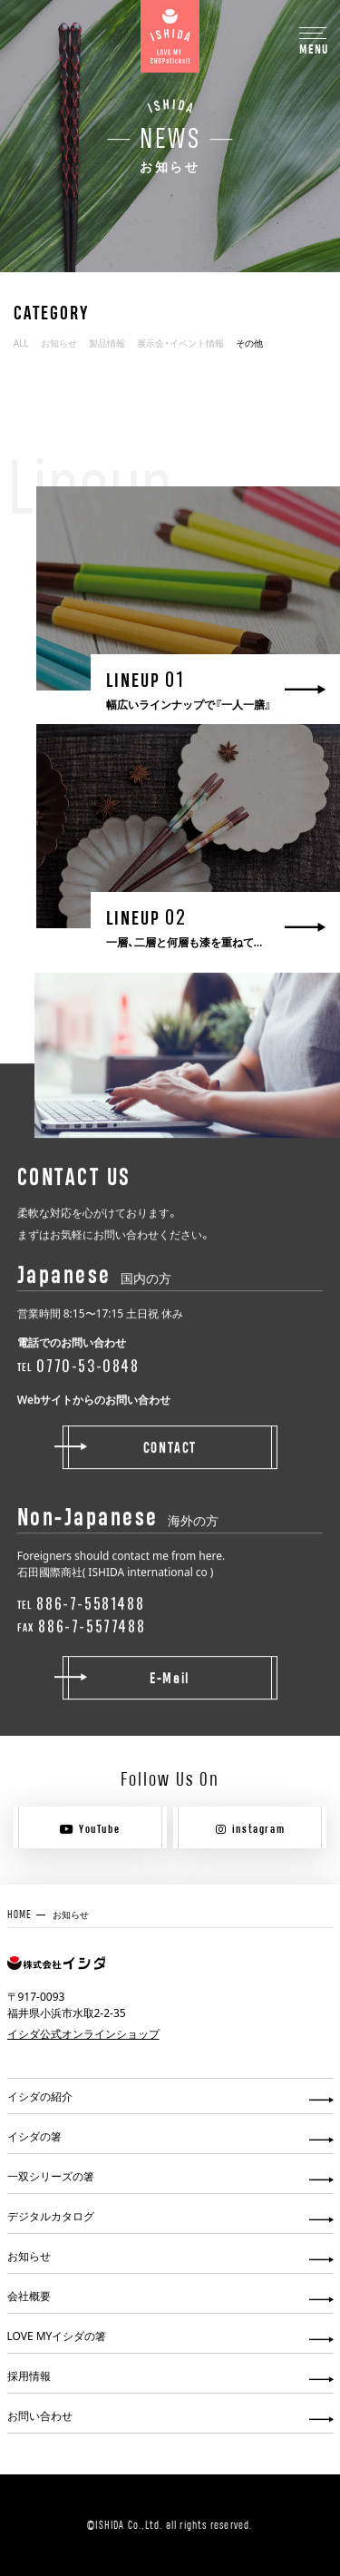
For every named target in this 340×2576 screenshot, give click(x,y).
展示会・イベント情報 (180, 342)
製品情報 (107, 342)
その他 (249, 342)
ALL (21, 342)
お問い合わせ (40, 2415)
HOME (20, 1914)
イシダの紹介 (40, 2096)
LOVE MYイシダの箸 (57, 2335)
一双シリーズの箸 (50, 2176)
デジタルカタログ (50, 2216)
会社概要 (29, 2295)
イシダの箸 (34, 2136)
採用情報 (29, 2375)
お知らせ (59, 342)
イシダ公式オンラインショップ (83, 2033)
